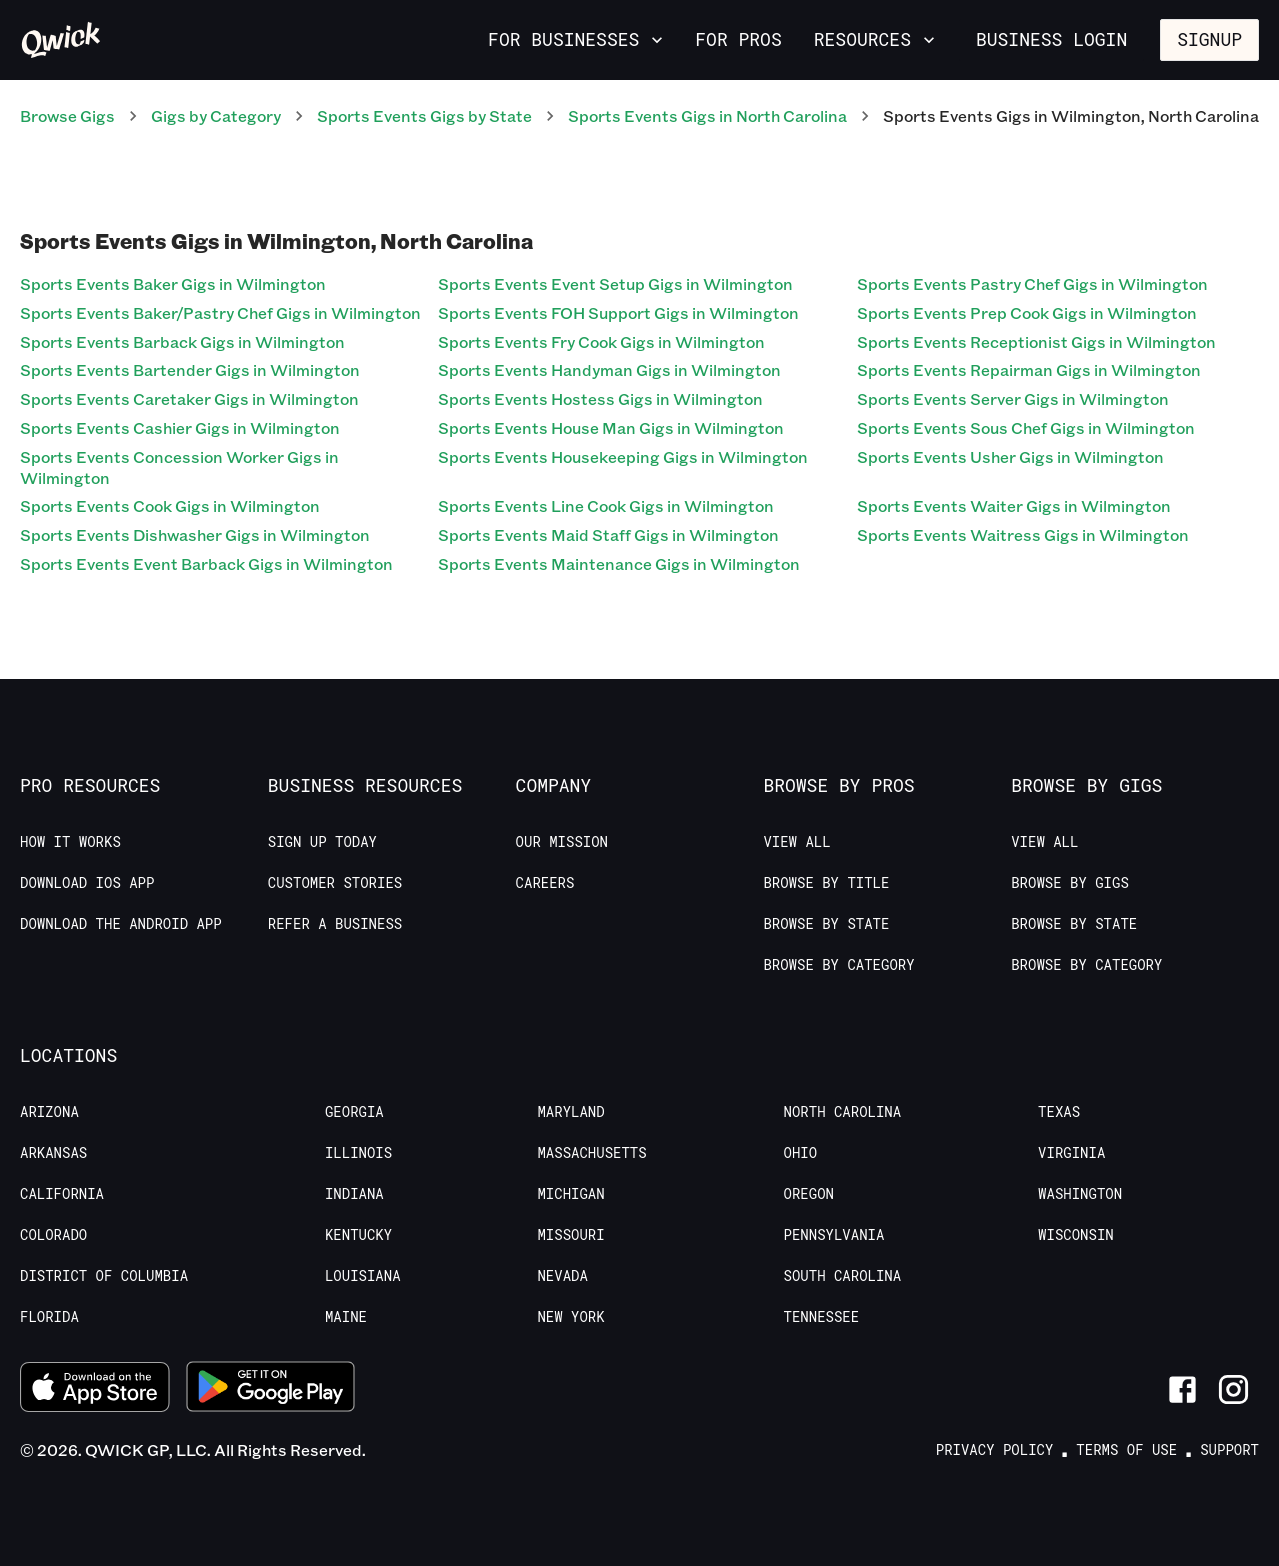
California (62, 1194)
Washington (1080, 1194)
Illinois (358, 1153)
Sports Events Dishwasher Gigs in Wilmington (195, 534)
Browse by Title (826, 883)
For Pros (738, 39)
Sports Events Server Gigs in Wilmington (1013, 398)
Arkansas (53, 1153)
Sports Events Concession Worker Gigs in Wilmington (179, 467)
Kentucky (358, 1235)
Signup (1209, 39)
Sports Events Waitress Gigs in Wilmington (1023, 534)
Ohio (801, 1153)
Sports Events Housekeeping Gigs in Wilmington (623, 456)
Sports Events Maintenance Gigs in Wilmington (619, 563)
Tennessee (822, 1317)
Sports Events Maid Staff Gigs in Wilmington (608, 534)
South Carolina (843, 1276)
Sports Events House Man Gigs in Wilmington (611, 427)
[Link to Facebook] (1182, 1389)
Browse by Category (838, 965)
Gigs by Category (216, 115)
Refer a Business (335, 924)
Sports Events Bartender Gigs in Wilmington (190, 369)
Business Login (1051, 39)
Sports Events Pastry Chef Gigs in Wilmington (1032, 283)
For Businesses (577, 39)
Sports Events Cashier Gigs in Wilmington (180, 427)
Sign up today (322, 842)
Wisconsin (1076, 1235)
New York (570, 1317)
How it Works (70, 842)
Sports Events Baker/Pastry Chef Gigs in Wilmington (220, 312)
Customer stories (335, 883)
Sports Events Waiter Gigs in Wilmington (1014, 505)
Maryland (570, 1112)
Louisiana (363, 1276)
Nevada (562, 1276)
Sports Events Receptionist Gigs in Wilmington (1036, 341)
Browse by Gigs (1070, 883)
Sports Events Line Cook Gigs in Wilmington (606, 505)
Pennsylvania (834, 1235)
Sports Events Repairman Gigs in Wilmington (1029, 369)
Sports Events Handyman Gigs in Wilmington (609, 369)
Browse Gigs (67, 115)
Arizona (49, 1112)
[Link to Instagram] (1233, 1389)
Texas (1059, 1112)
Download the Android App (121, 924)
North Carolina (843, 1112)
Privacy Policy (995, 1450)
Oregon (809, 1194)
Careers (545, 883)
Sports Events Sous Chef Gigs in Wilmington (1026, 427)
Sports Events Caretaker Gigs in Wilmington (189, 398)
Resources (876, 39)
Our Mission (562, 842)
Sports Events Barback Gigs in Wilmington (182, 341)
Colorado (53, 1235)
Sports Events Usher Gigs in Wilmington (1010, 456)
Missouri (570, 1235)
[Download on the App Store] (95, 1390)
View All (796, 842)
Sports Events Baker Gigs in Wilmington (173, 283)
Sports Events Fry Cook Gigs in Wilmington (601, 341)
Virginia (1071, 1153)
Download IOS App (87, 883)
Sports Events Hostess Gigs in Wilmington (600, 398)
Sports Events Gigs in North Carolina (707, 115)
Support (1229, 1450)
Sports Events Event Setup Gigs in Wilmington (615, 283)
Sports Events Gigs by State (424, 115)
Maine (346, 1317)
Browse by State (826, 924)
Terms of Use (1126, 1450)
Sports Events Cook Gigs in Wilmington (170, 505)
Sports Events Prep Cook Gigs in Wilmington (1027, 312)
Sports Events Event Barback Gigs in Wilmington (206, 563)
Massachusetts (591, 1153)
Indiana (354, 1194)
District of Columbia (104, 1276)
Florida (49, 1317)
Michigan (570, 1194)
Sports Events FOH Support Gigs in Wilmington (618, 312)
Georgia (354, 1112)
